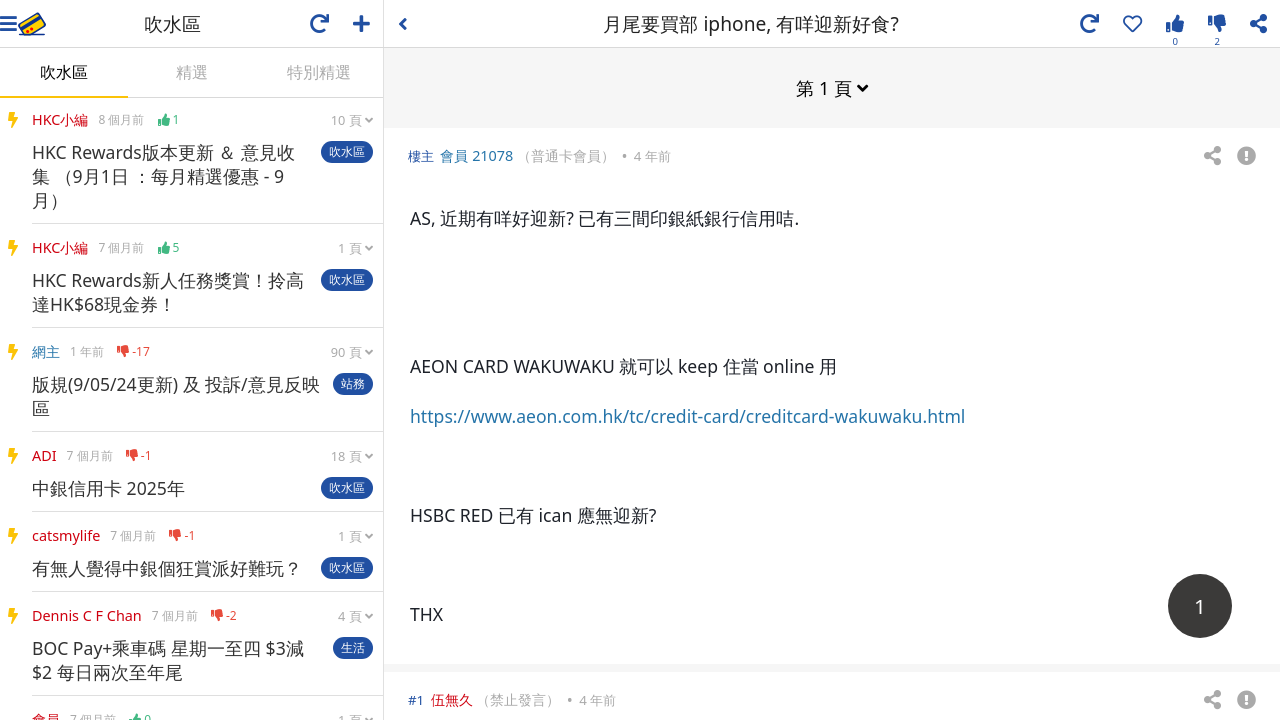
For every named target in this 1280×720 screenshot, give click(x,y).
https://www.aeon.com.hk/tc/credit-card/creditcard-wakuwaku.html (687, 415)
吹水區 (64, 72)
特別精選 (319, 72)
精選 (192, 72)
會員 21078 (476, 154)
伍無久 (452, 698)
